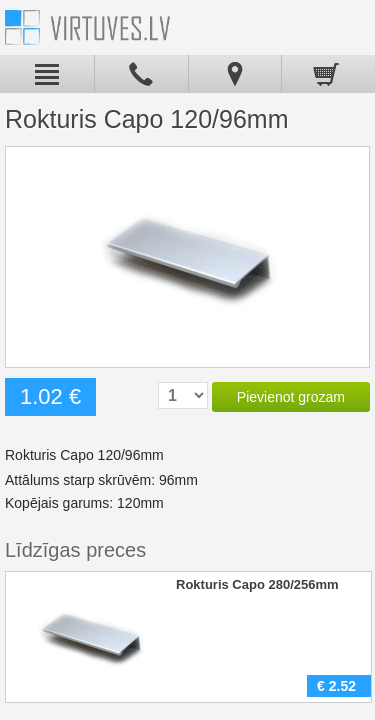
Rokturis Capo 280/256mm (257, 584)
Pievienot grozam (291, 397)
